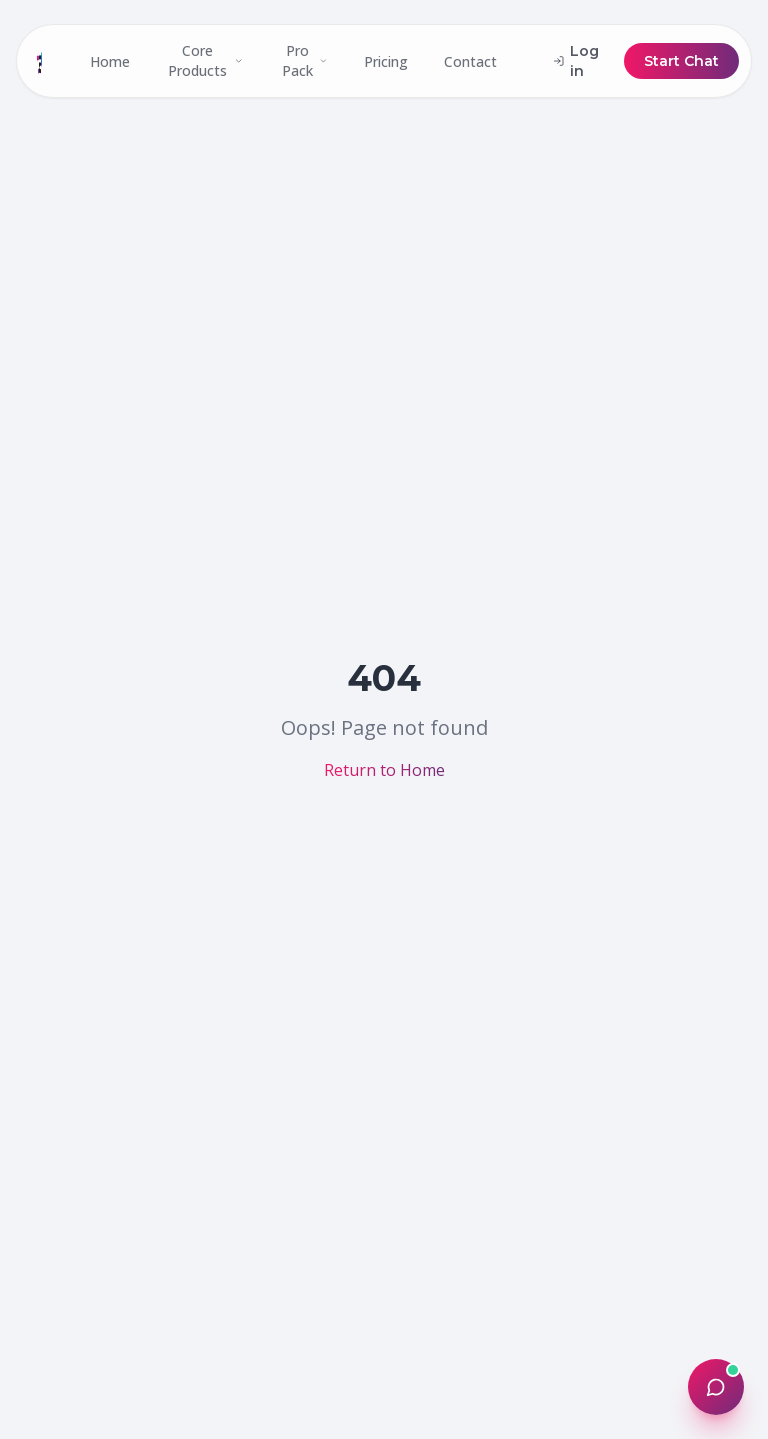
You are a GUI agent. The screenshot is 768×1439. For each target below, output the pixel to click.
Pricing (386, 61)
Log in (576, 61)
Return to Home (384, 770)
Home (110, 61)
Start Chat (681, 61)
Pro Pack (305, 60)
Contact (470, 61)
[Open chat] (716, 1387)
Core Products (205, 60)
